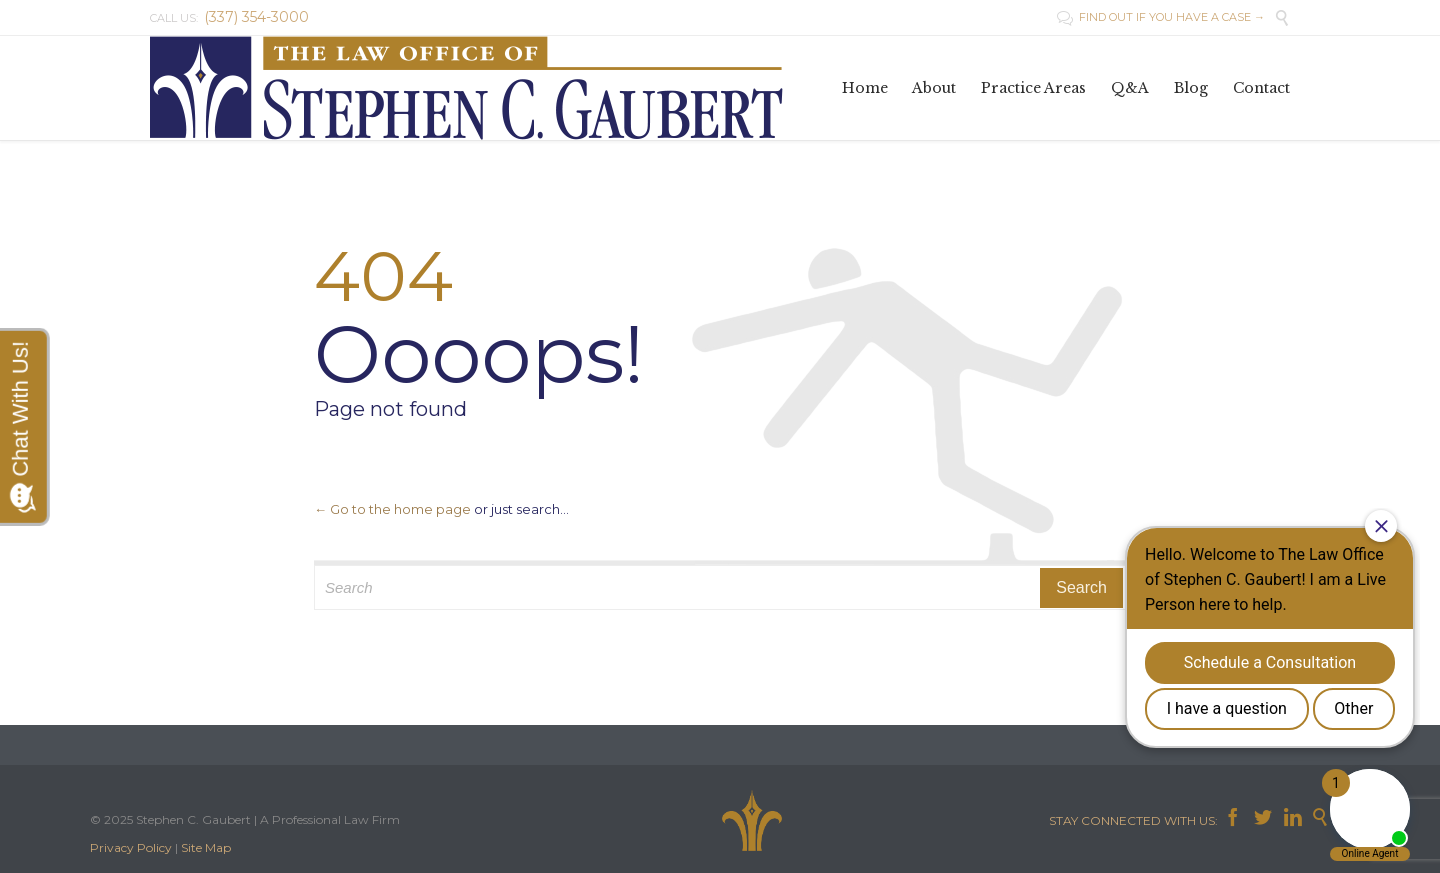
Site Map (206, 847)
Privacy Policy (131, 847)
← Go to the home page (392, 509)
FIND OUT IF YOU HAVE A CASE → (1161, 17)
